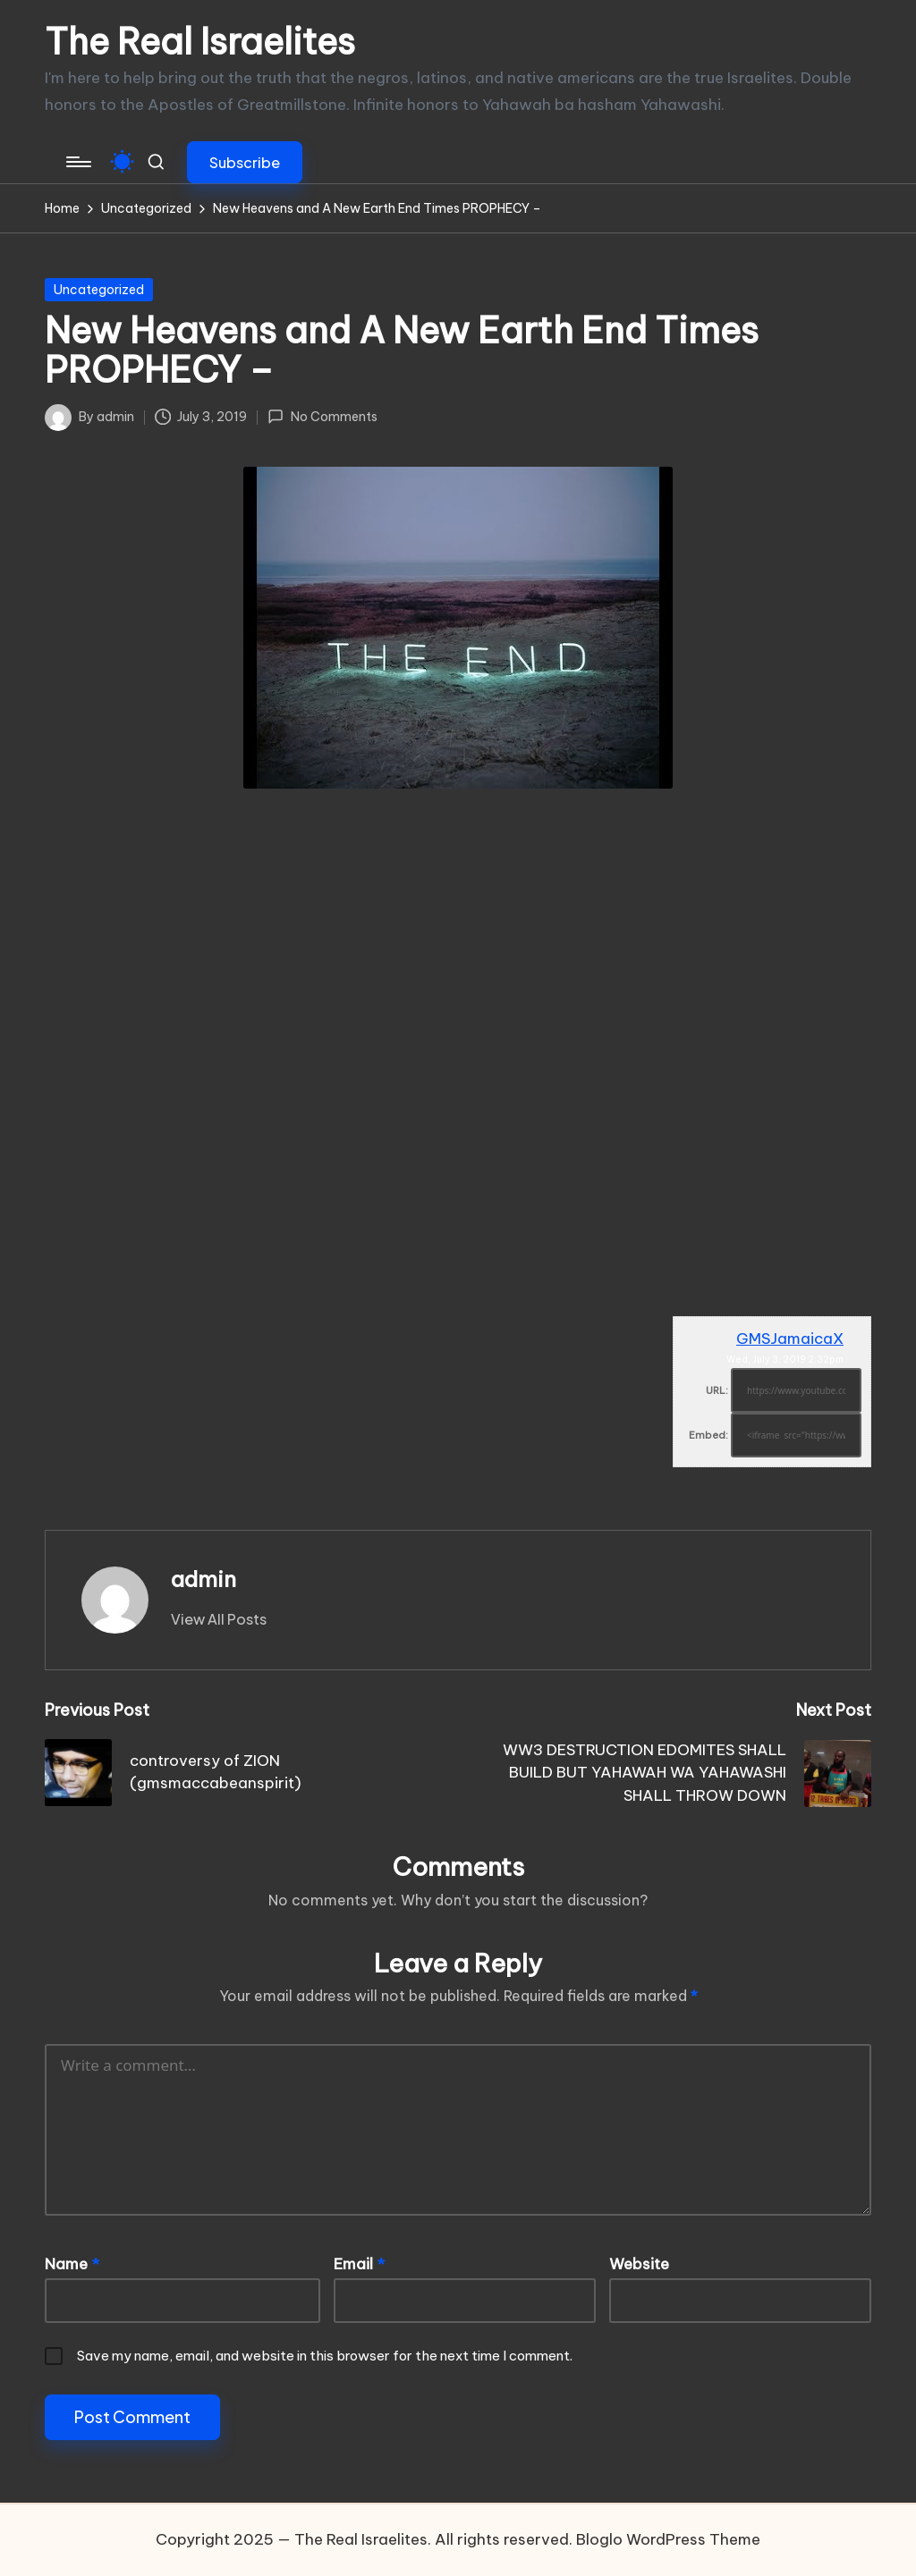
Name (72, 2264)
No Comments (322, 417)
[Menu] (77, 162)
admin (203, 1579)
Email (359, 2264)
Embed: (708, 1435)
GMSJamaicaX (790, 1338)
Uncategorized (99, 290)
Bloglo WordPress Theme (668, 2539)
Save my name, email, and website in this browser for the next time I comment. (324, 2355)
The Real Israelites (200, 42)
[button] (244, 162)
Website (639, 2264)
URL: (717, 1390)
